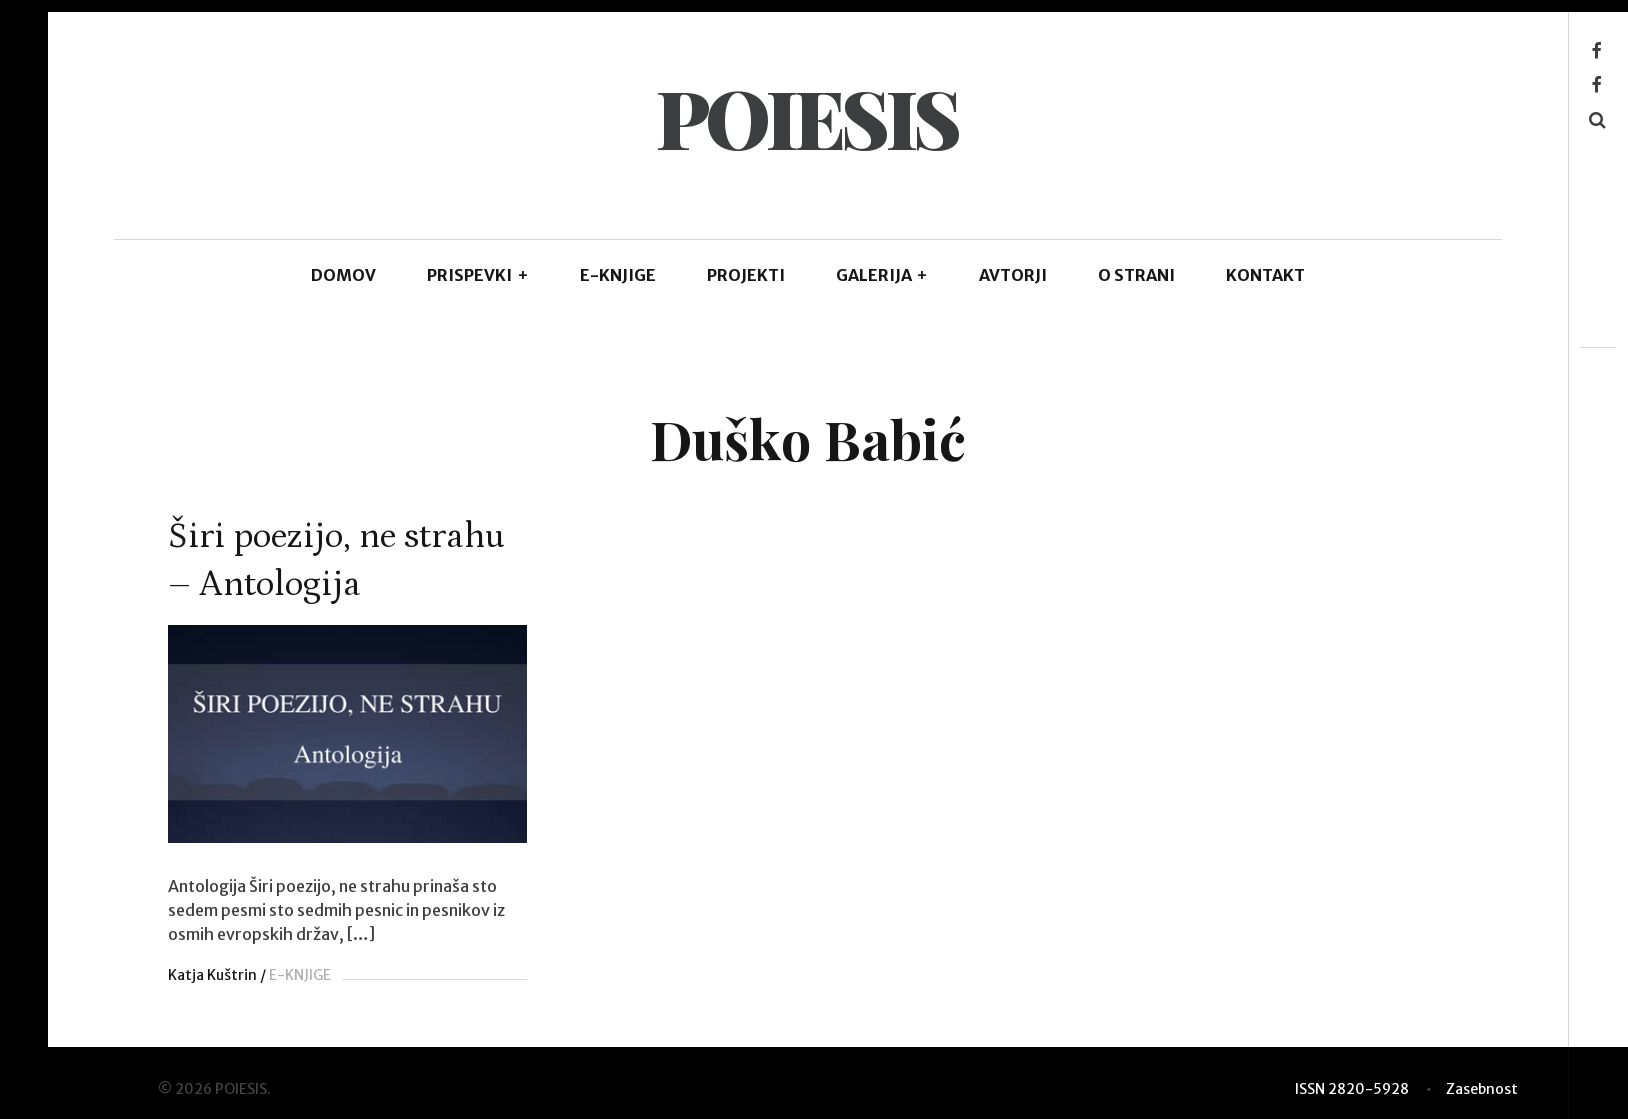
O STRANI (1136, 275)
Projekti (746, 275)
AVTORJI (1013, 275)
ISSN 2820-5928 (1352, 1089)
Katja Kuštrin (212, 975)
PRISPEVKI (478, 275)
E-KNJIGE (618, 275)
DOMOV (343, 275)
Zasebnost (1482, 1089)
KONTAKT (1265, 275)
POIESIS (807, 116)
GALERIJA (882, 275)
